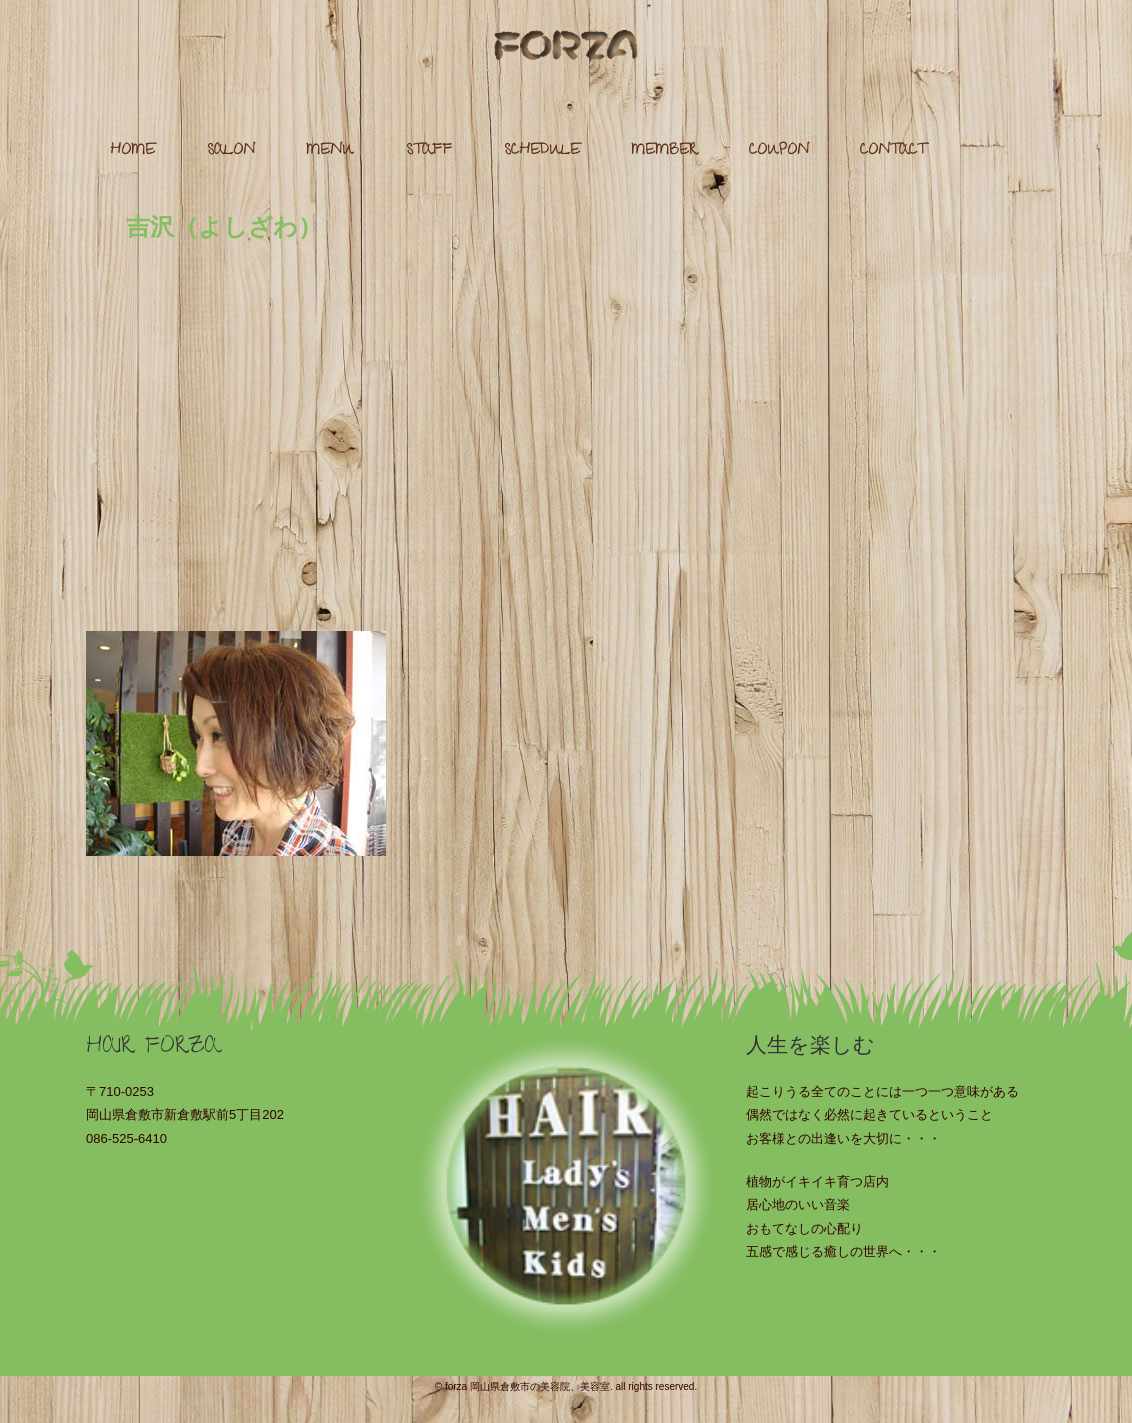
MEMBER (664, 151)
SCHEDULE (542, 151)
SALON (231, 151)
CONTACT (893, 151)
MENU (330, 151)
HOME (132, 151)
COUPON (779, 151)
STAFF (429, 151)
